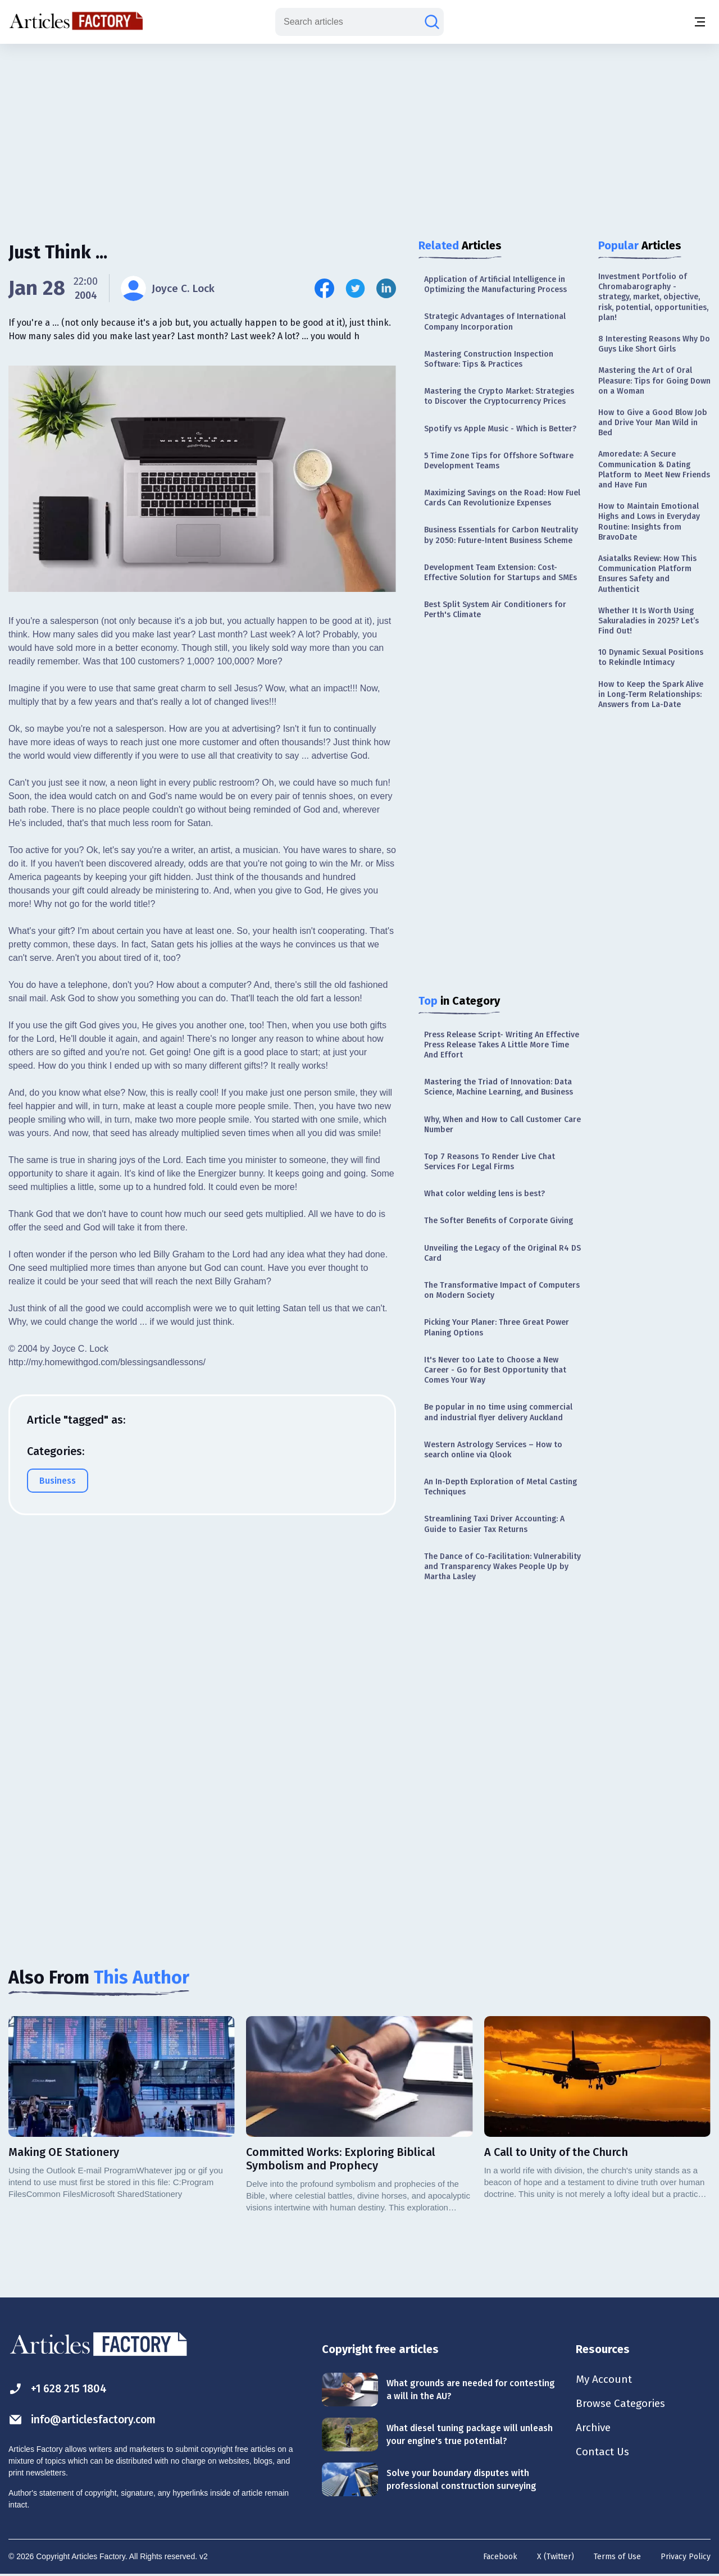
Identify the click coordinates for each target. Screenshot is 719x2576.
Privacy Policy (686, 2556)
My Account (605, 2379)
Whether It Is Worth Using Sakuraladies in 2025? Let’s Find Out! (648, 621)
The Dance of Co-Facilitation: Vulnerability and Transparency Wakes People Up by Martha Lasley (502, 1566)
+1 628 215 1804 (59, 2389)
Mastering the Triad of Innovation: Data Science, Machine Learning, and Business (498, 1087)
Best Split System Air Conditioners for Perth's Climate (495, 609)
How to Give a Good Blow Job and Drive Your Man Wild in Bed (652, 422)
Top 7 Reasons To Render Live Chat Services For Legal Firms (489, 1161)
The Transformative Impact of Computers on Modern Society (502, 1290)
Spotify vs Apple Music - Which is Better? (500, 429)
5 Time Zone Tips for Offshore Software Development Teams (499, 461)
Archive (594, 2429)
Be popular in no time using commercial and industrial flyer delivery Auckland (498, 1412)
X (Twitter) (555, 2556)
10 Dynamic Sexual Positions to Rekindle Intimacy (650, 657)
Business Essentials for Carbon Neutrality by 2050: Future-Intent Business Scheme (501, 535)
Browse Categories (623, 2404)
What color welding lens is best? (484, 1193)
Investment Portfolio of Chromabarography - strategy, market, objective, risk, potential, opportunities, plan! (653, 297)
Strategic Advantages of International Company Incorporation (495, 321)
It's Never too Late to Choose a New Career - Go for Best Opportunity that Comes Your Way (495, 1370)
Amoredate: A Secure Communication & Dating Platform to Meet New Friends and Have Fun (654, 469)
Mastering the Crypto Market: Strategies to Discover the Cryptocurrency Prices (499, 396)
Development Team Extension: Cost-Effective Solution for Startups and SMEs (500, 572)
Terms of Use (617, 2556)
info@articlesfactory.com (85, 2420)
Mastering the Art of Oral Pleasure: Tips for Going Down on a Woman (654, 380)
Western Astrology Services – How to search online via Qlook (493, 1450)
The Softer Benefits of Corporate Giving (498, 1220)
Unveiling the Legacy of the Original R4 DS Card (502, 1253)
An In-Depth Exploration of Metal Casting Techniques (500, 1487)
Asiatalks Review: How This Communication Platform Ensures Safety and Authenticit (647, 574)
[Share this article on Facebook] (324, 288)
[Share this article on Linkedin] (386, 288)
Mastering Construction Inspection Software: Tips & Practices (488, 359)
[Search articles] (432, 22)
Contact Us (603, 2453)
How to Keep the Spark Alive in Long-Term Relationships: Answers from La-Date (650, 694)
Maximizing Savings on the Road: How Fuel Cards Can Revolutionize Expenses (502, 498)
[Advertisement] (359, 132)
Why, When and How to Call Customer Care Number (502, 1124)
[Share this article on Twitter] (355, 288)
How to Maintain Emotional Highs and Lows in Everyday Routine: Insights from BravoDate (649, 521)
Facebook (500, 2556)
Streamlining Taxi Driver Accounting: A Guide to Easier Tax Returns (494, 1524)
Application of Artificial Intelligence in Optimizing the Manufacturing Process (495, 284)
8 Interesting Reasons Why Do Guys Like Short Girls (654, 344)
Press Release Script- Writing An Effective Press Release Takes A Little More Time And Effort (501, 1045)
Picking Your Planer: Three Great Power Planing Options (496, 1327)
